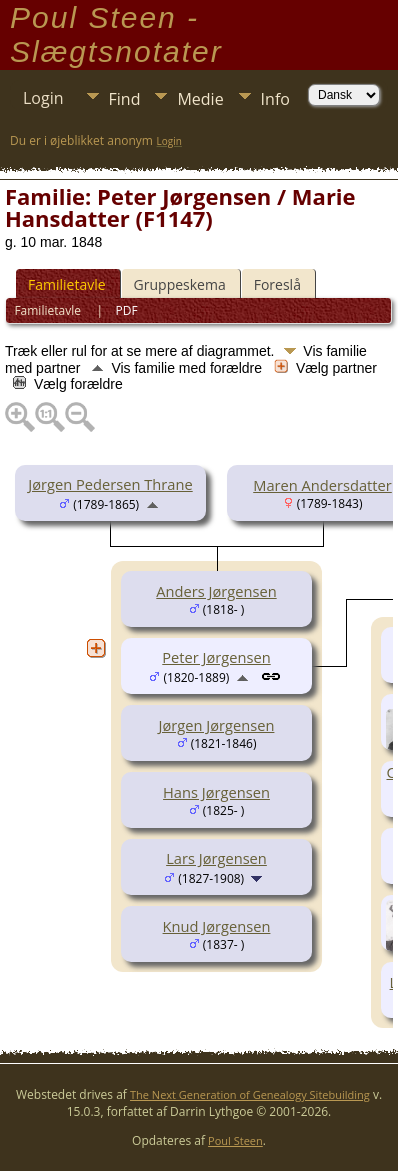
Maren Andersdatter (322, 485)
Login (43, 98)
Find (125, 99)
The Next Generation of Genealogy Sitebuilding (250, 1094)
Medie (200, 99)
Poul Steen (235, 1140)
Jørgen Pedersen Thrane (110, 484)
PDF (127, 310)
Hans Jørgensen (216, 792)
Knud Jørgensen (217, 926)
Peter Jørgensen (216, 657)
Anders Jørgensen (216, 591)
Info (275, 99)
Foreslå (277, 284)
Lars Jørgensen (216, 858)
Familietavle (67, 284)
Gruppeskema (180, 284)
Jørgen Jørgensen (217, 725)
